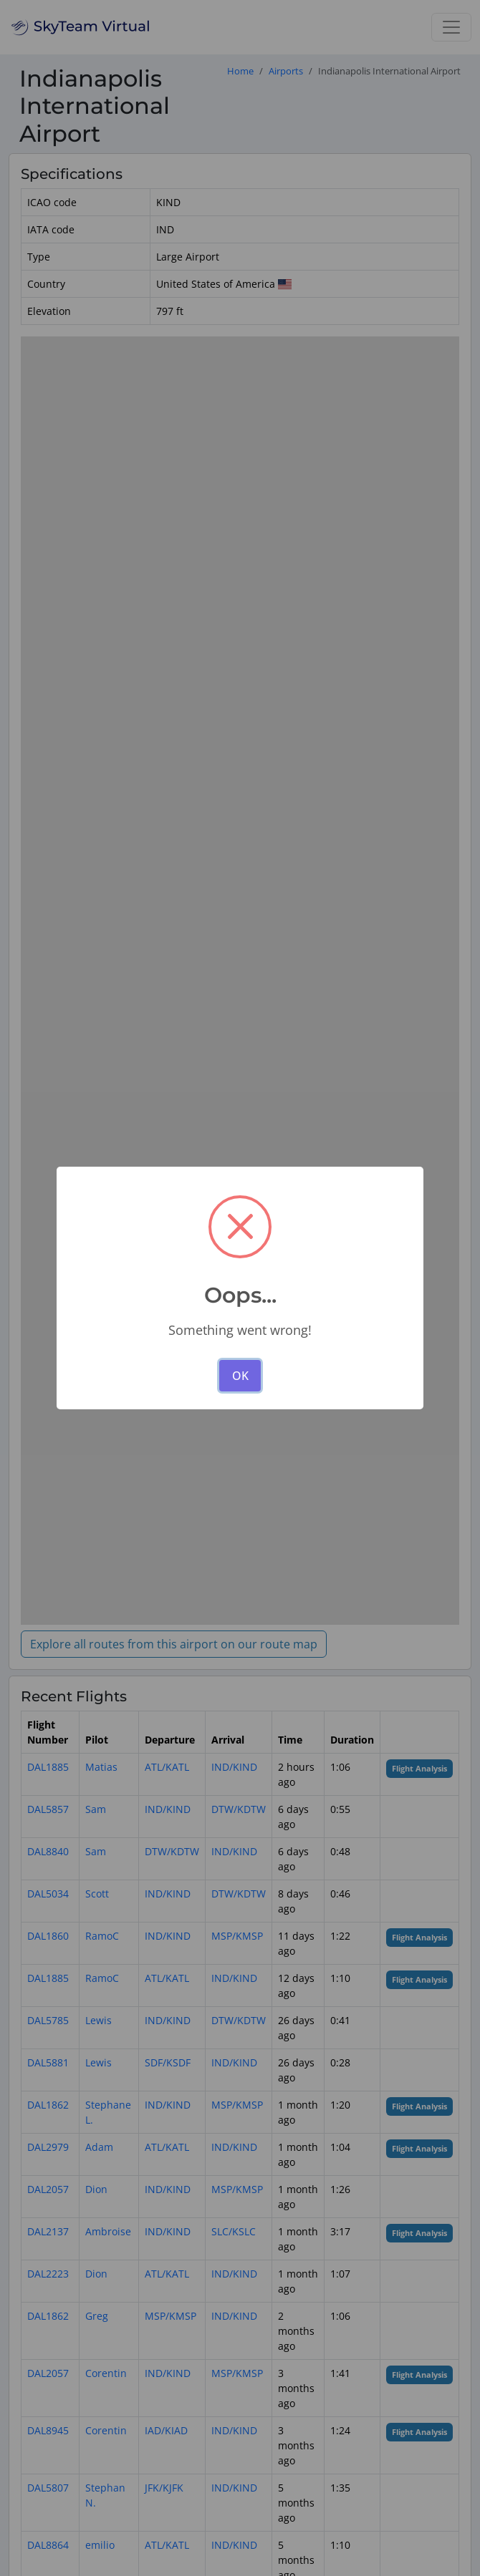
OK (240, 1376)
